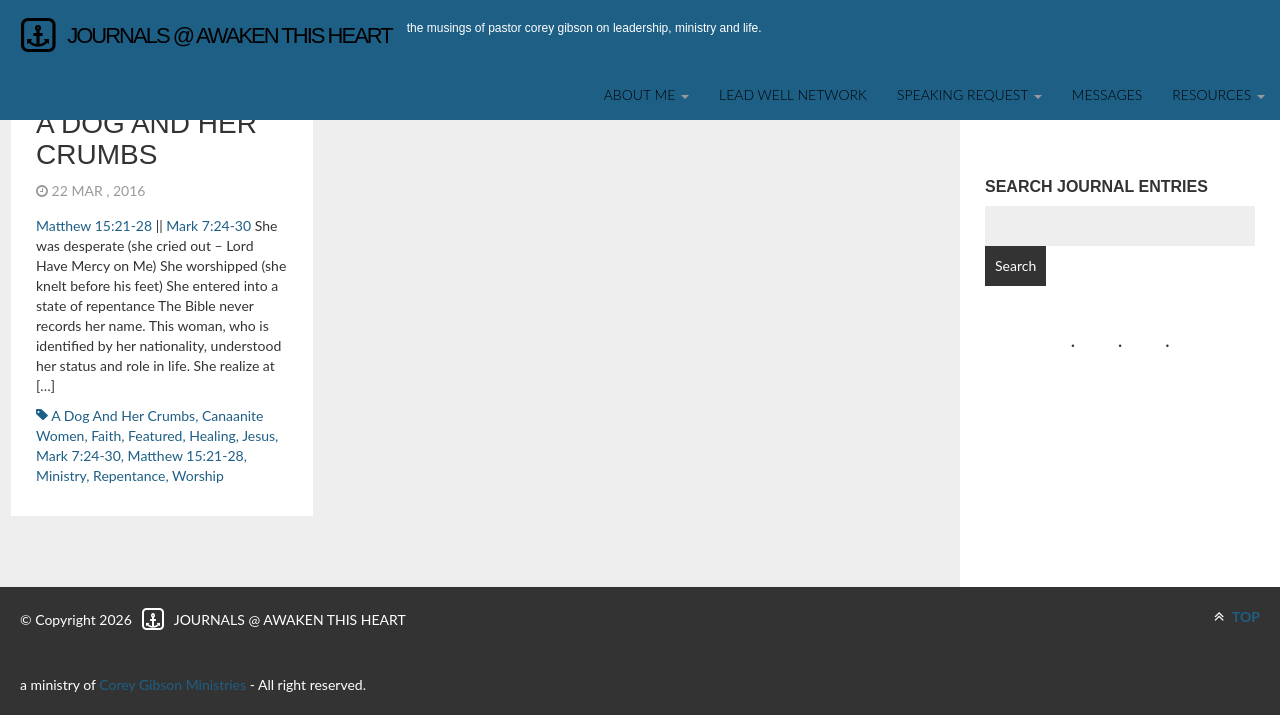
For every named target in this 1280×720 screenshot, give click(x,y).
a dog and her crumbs (146, 139)
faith (106, 435)
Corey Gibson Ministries (172, 684)
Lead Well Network (793, 94)
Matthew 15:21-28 (94, 225)
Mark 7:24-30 (208, 225)
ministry (61, 475)
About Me (646, 94)
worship (198, 475)
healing (212, 435)
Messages (1107, 94)
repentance (129, 475)
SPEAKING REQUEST (969, 94)
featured (155, 435)
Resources (1218, 94)
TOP (1237, 616)
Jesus (258, 435)
